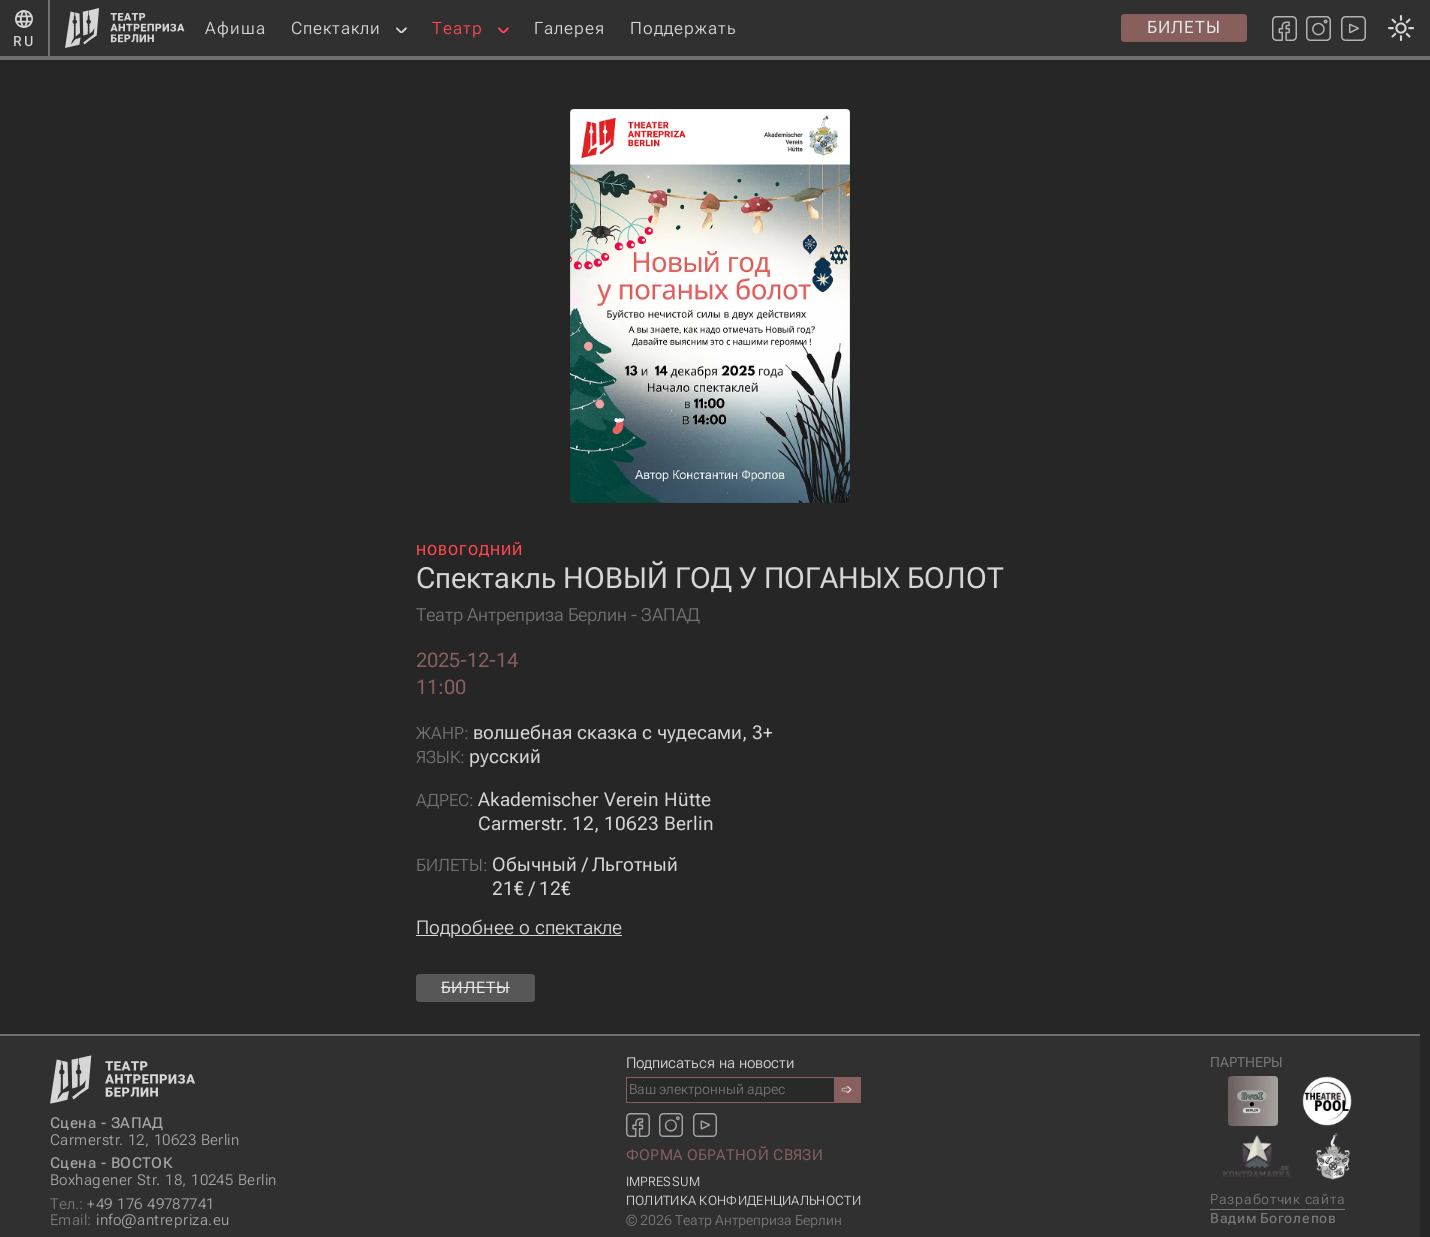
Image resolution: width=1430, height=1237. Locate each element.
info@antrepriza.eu (139, 1220)
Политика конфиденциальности (743, 1200)
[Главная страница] (125, 28)
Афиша (235, 28)
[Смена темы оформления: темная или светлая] (709, 618)
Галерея (569, 28)
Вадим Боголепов (1273, 1218)
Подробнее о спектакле (519, 927)
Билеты (1184, 27)
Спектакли (336, 28)
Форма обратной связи (724, 1155)
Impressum (663, 1181)
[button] (401, 28)
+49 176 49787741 (132, 1204)
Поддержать (683, 28)
